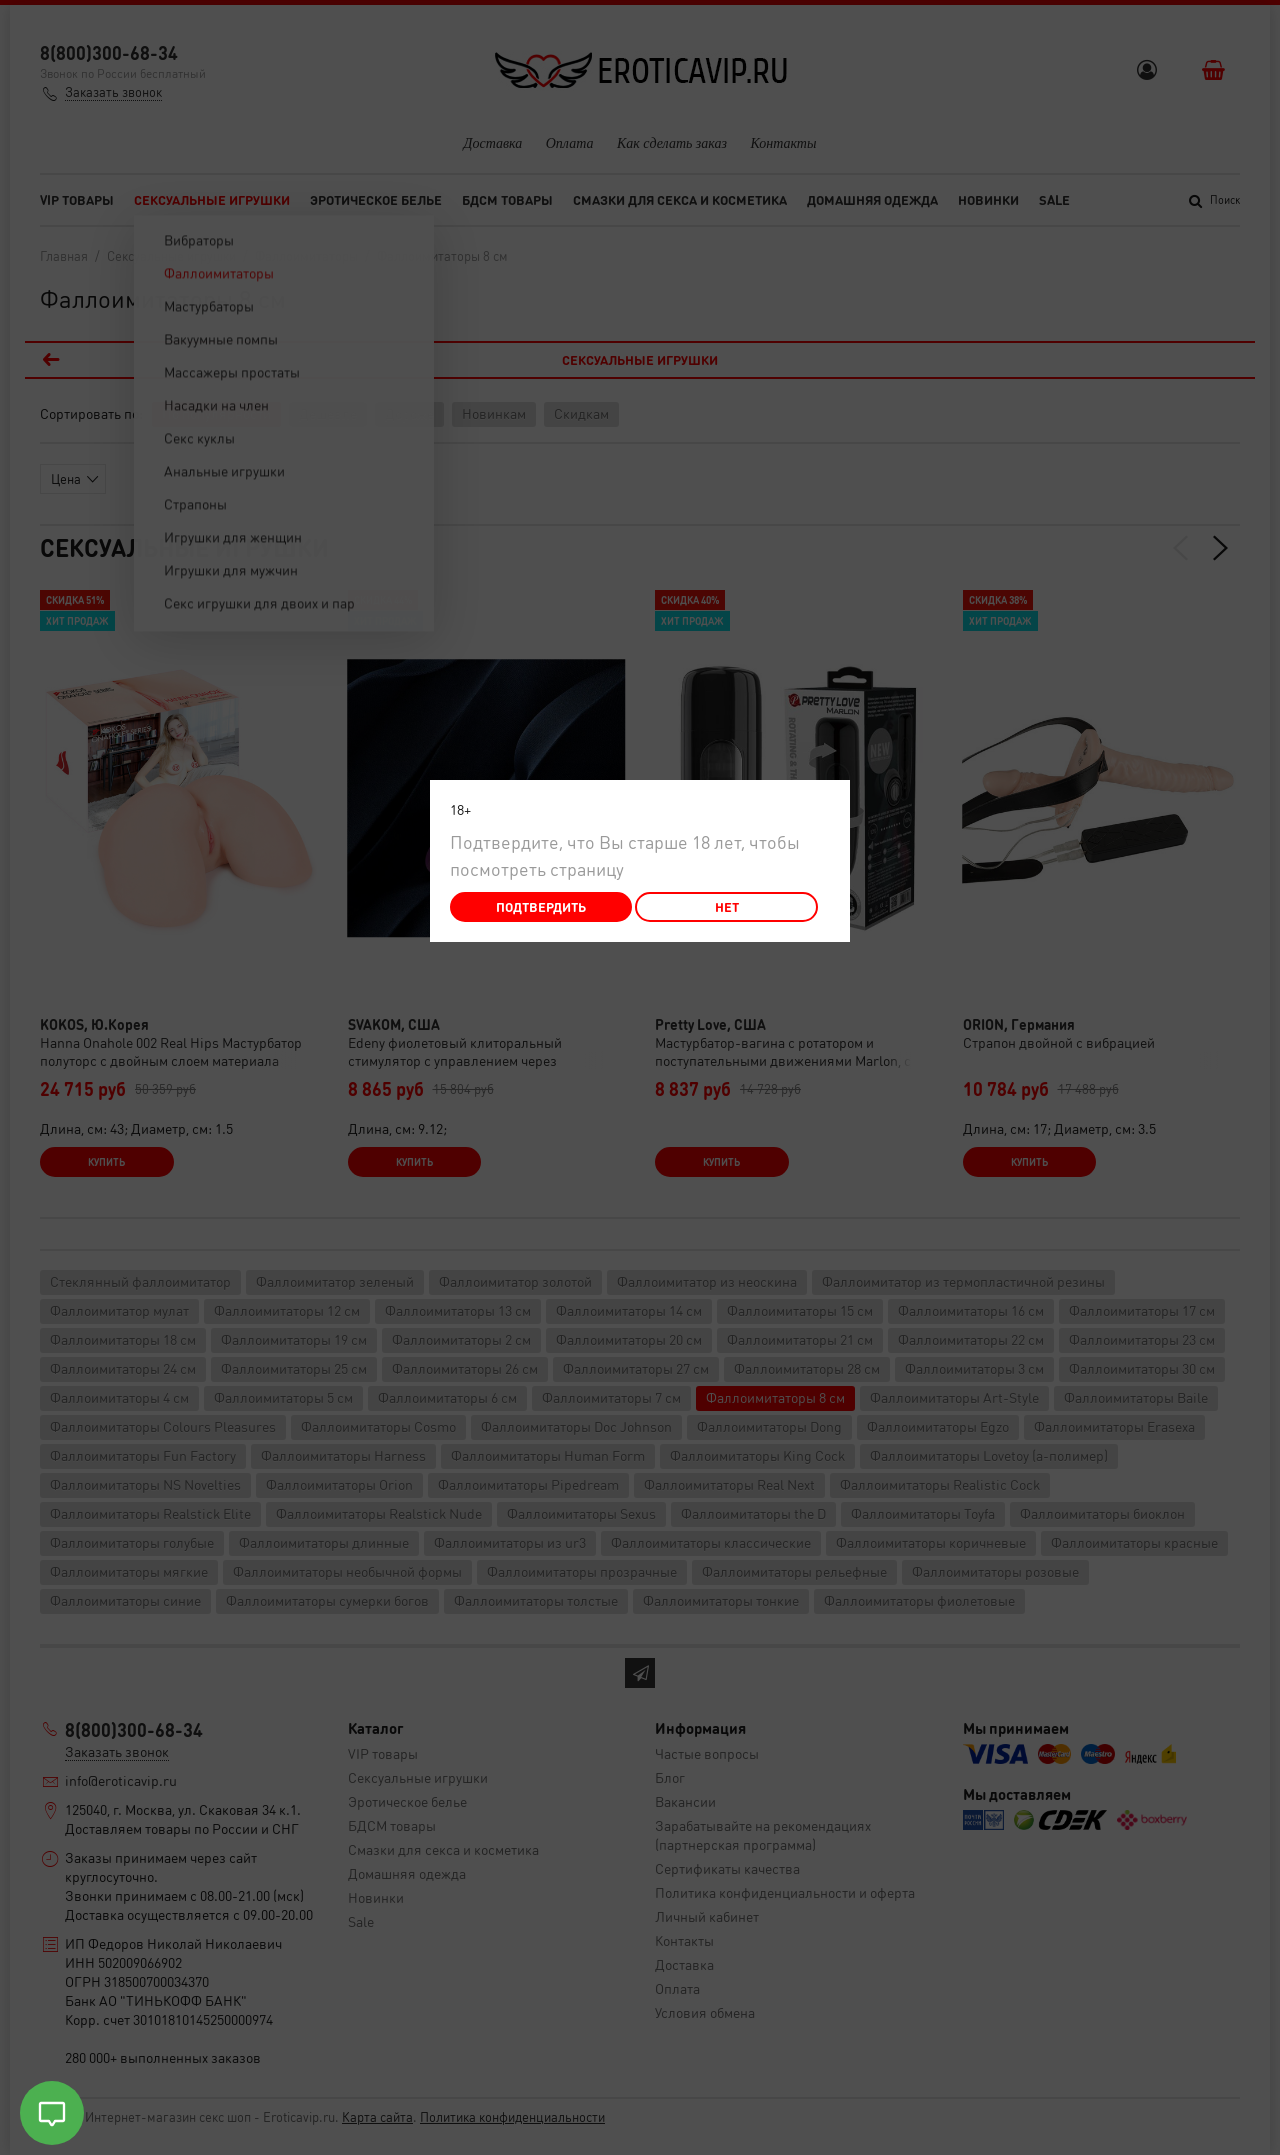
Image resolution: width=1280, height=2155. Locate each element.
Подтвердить (541, 906)
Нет (727, 906)
